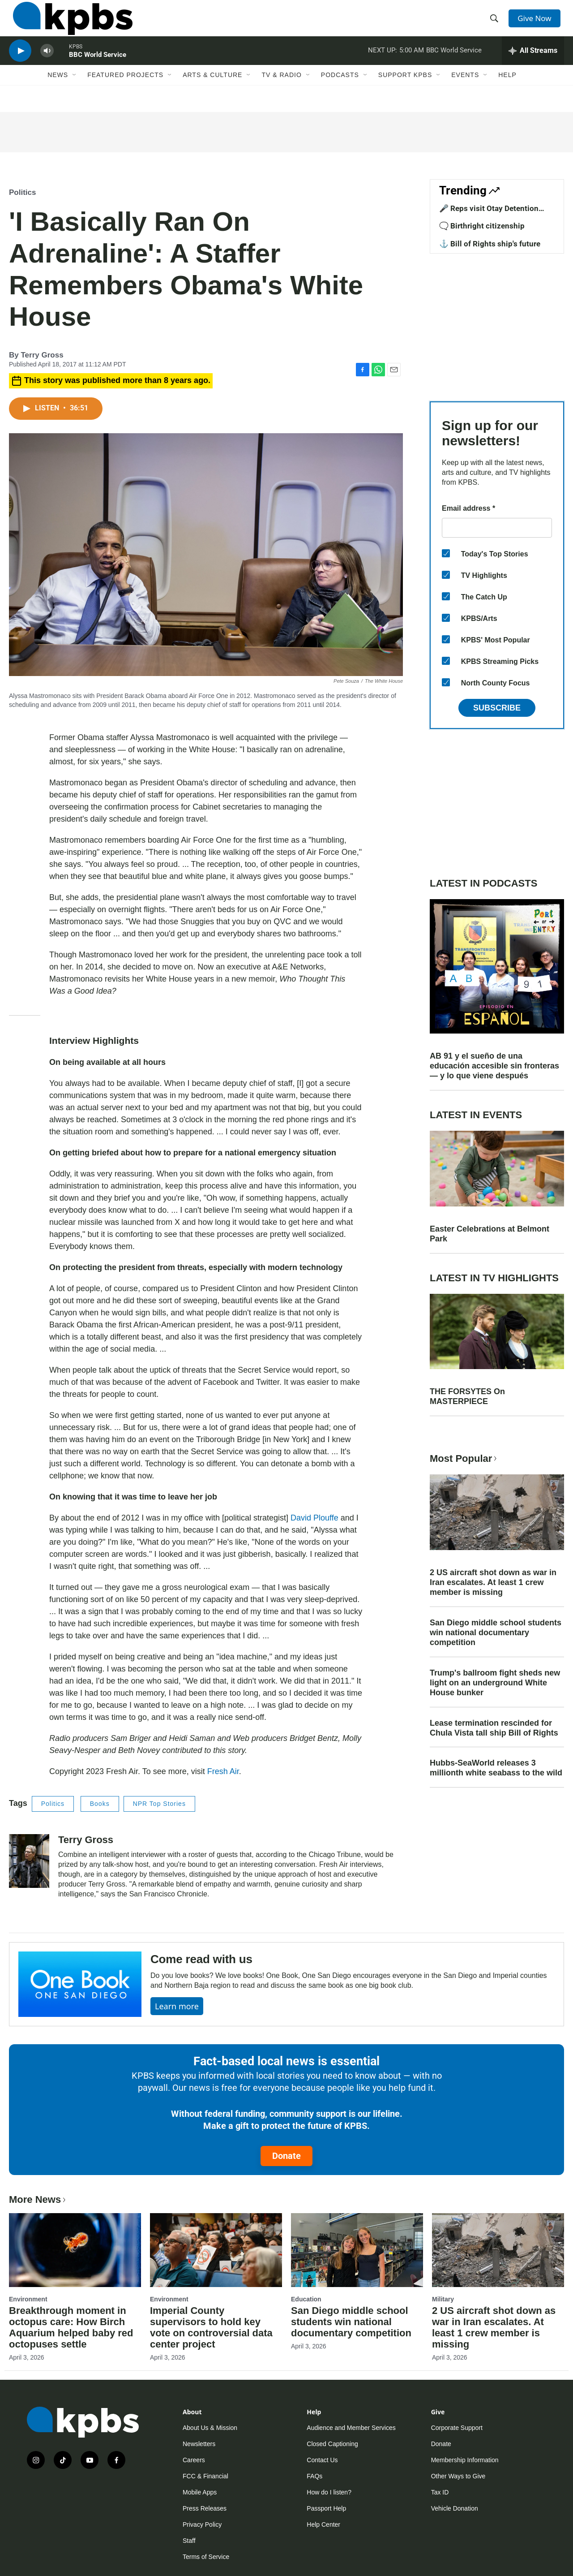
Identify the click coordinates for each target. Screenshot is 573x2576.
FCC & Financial (205, 2476)
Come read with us (201, 1959)
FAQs (314, 2476)
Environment (28, 2299)
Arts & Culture (212, 92)
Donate (286, 2155)
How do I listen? (329, 2492)
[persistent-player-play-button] (20, 65)
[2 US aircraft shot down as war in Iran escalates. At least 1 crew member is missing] (498, 2250)
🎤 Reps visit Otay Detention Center (489, 213)
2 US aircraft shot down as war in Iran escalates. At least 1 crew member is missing (493, 1582)
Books (100, 1803)
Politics (22, 192)
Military (443, 2299)
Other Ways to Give (458, 2476)
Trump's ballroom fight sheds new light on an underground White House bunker (495, 1682)
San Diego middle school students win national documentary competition (495, 1632)
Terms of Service (206, 2556)
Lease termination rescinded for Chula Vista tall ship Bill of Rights (494, 1728)
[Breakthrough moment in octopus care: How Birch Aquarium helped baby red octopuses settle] (75, 2250)
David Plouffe (314, 1517)
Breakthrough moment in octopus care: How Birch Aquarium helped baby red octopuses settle (71, 2327)
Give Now (537, 23)
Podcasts (340, 92)
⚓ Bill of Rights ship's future (489, 243)
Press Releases (205, 2508)
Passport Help (326, 2508)
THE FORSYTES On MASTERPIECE (467, 1396)
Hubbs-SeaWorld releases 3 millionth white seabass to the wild (496, 1767)
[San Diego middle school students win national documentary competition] (357, 2250)
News (57, 92)
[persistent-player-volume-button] (47, 65)
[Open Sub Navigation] (74, 92)
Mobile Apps (200, 2492)
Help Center (323, 2524)
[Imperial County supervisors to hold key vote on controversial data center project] (216, 2250)
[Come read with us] (79, 1984)
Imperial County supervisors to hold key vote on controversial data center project (211, 2327)
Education (306, 2299)
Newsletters (199, 2443)
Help (507, 92)
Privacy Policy (202, 2524)
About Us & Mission (210, 2427)
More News (38, 2199)
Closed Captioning (332, 2443)
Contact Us (322, 2460)
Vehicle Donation (454, 2508)
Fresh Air (223, 1771)
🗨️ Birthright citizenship (482, 225)
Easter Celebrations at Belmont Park (489, 1233)
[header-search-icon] (496, 24)
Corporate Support (457, 2427)
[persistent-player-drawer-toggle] (533, 65)
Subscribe (497, 707)
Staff (189, 2540)
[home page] (68, 23)
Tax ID (440, 2492)
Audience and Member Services (351, 2427)
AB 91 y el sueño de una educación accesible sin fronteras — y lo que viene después (494, 1065)
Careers (194, 2460)
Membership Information (465, 2460)
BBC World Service (97, 69)
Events (465, 92)
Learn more (177, 2006)
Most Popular (464, 1458)
